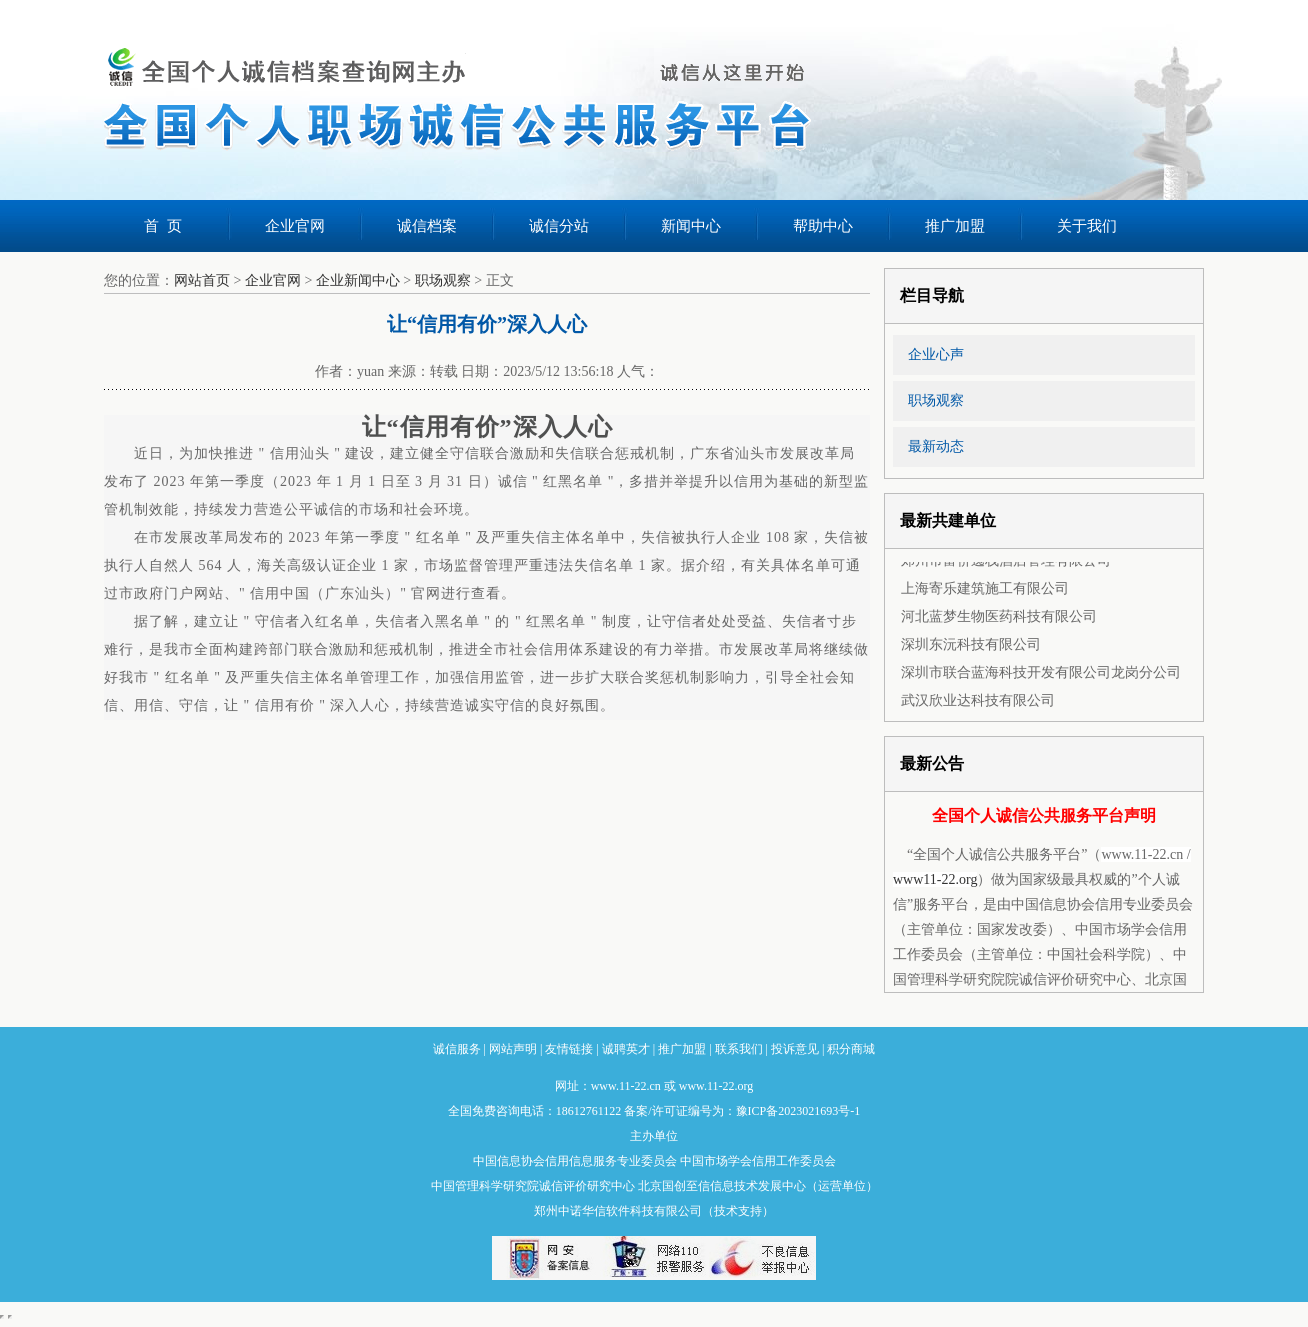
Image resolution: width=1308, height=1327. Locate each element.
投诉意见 (795, 1049)
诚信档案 (427, 226)
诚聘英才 (626, 1049)
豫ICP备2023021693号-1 (798, 1111)
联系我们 (739, 1049)
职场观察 (443, 280)
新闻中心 (691, 226)
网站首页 (202, 280)
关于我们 (1087, 226)
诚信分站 (559, 226)
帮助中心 (823, 226)
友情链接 (569, 1049)
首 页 (163, 226)
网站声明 (513, 1049)
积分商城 (851, 1049)
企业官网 (295, 226)
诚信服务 (457, 1049)
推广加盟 (955, 226)
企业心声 (936, 354)
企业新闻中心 (358, 280)
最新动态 (936, 446)
